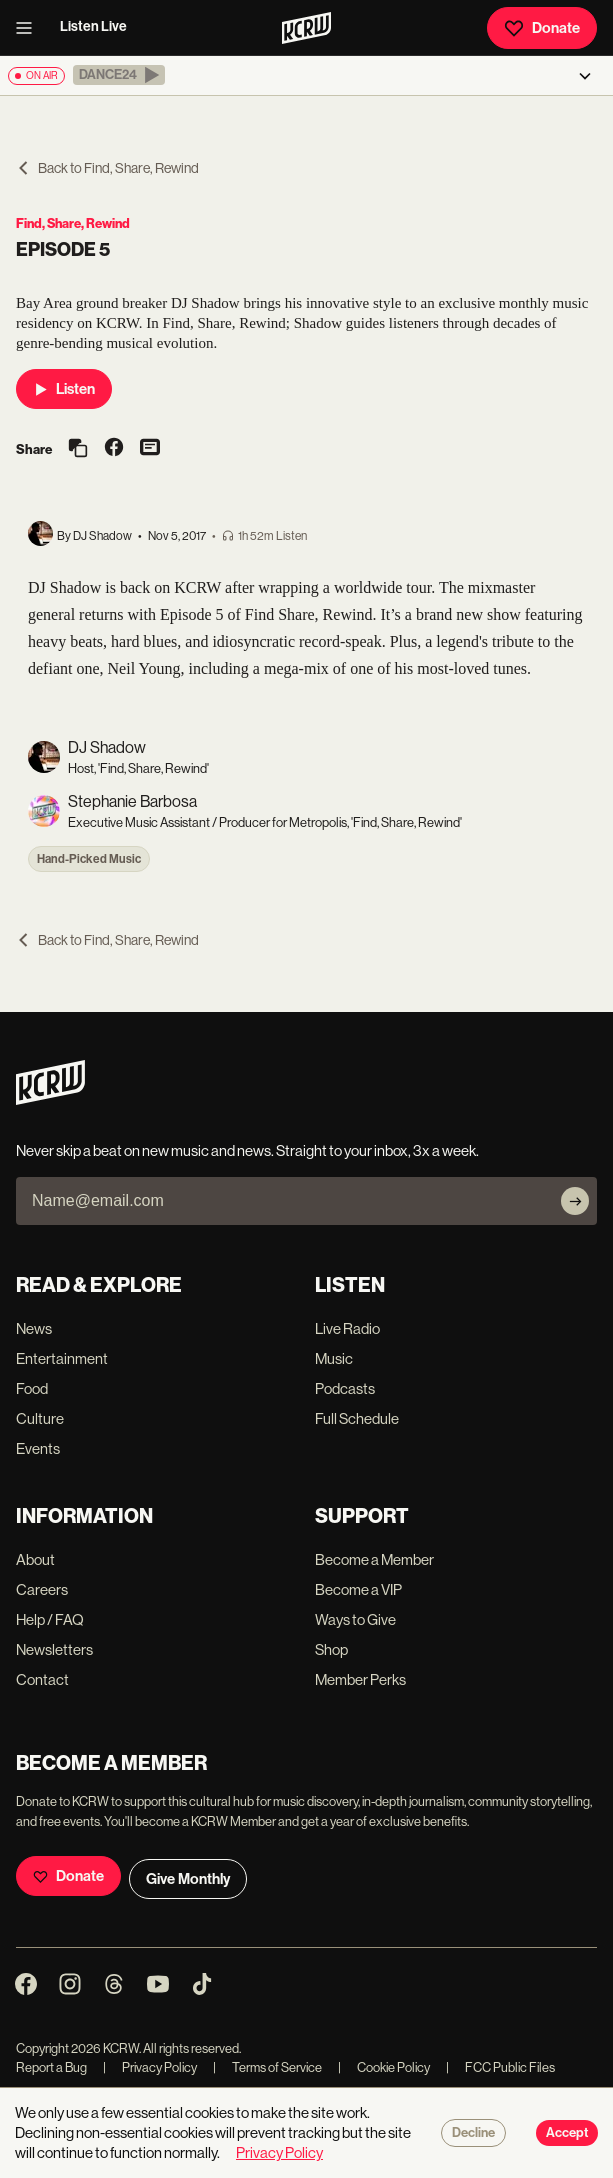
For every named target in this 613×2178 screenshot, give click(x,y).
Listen (64, 389)
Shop (331, 1649)
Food (32, 1388)
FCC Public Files (500, 2067)
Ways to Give (355, 1619)
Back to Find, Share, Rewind (107, 168)
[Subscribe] (575, 1201)
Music (334, 1358)
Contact (42, 1679)
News (34, 1328)
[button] (119, 75)
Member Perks (360, 1679)
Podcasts (345, 1388)
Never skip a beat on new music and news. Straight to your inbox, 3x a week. (247, 1150)
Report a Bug (51, 2067)
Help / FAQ (50, 1619)
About (35, 1559)
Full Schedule (357, 1418)
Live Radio (347, 1328)
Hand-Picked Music (89, 859)
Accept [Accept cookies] (567, 2133)
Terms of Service (267, 2067)
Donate (542, 28)
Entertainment (62, 1358)
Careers (42, 1589)
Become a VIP (358, 1589)
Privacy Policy (150, 2067)
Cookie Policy (384, 2067)
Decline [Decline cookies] (473, 2133)
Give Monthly (188, 1879)
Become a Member (374, 1559)
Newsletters (54, 1649)
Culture (40, 1418)
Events (38, 1448)
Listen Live (93, 26)
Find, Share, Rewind (73, 223)
